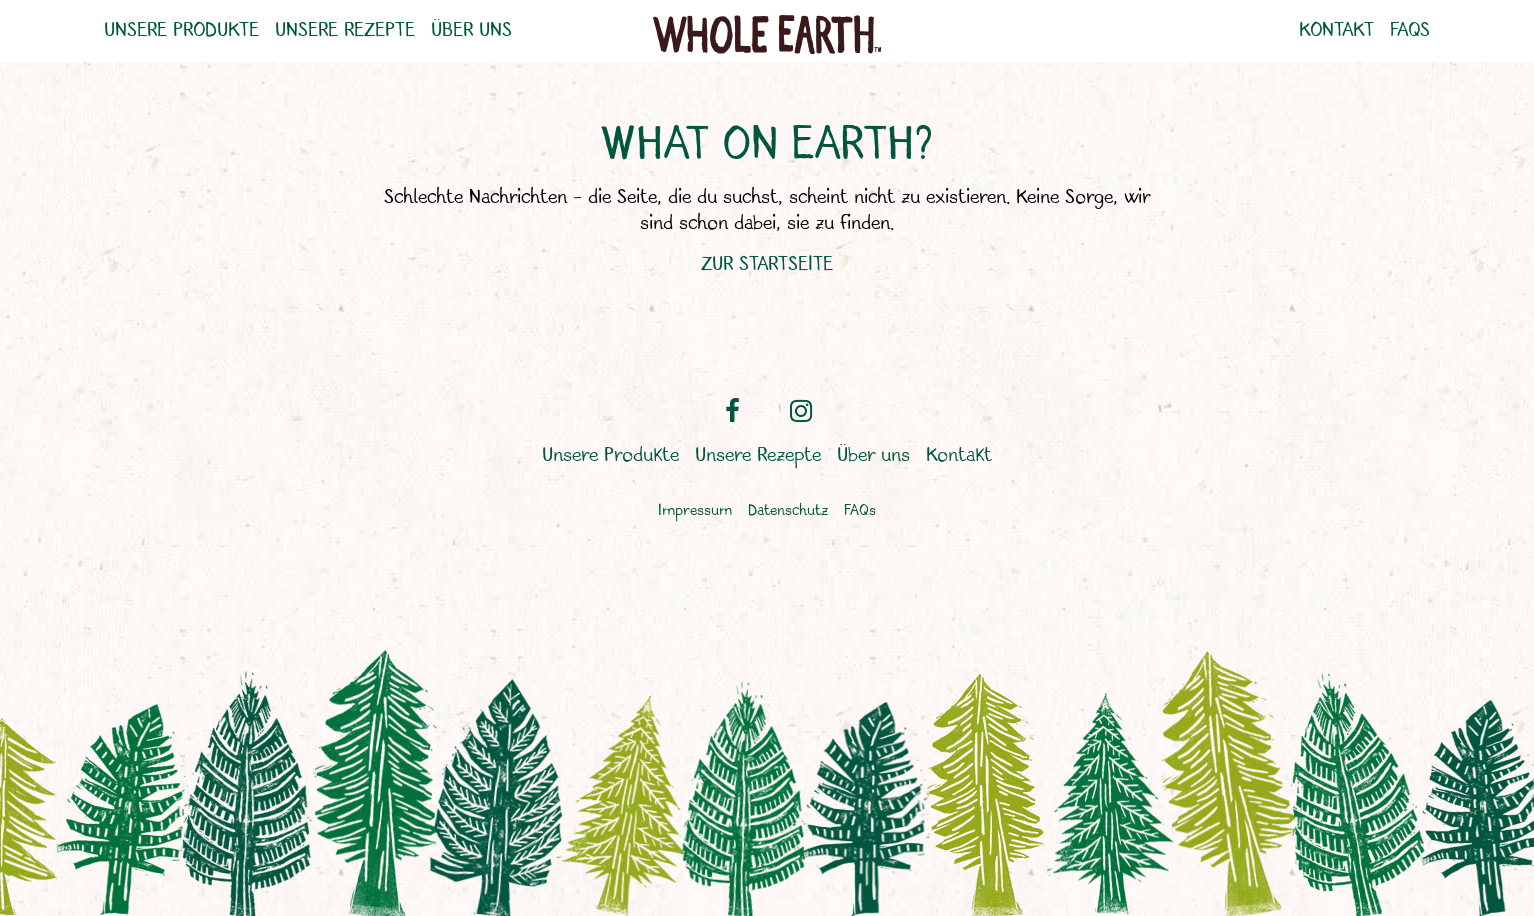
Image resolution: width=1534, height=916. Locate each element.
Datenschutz (788, 511)
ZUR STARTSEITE (767, 264)
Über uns (471, 31)
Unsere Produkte (181, 31)
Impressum (695, 511)
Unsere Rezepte (345, 31)
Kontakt (1336, 31)
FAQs (1410, 31)
